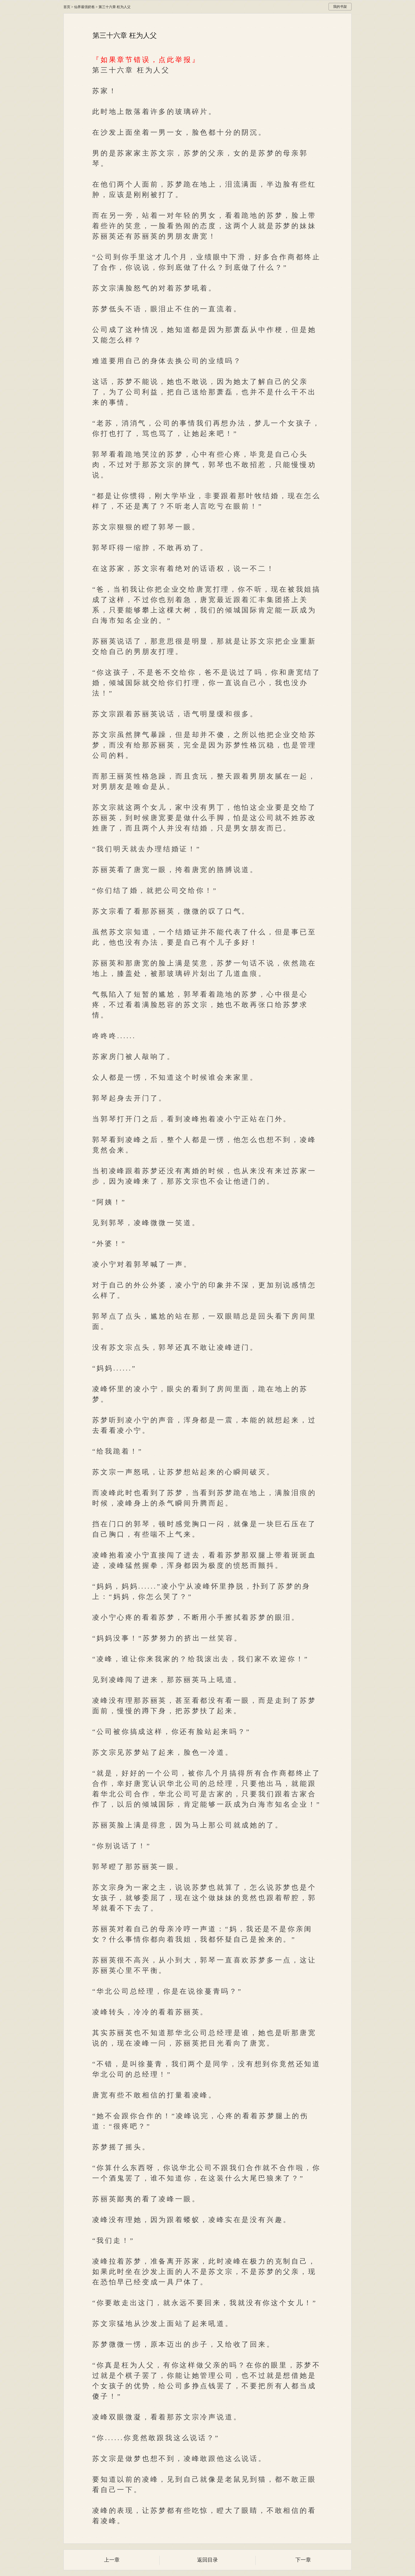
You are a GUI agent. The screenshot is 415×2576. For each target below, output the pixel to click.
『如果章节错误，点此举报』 (146, 59)
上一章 (112, 2560)
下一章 (303, 2560)
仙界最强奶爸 (84, 7)
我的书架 (340, 7)
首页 (66, 7)
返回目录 (207, 2560)
